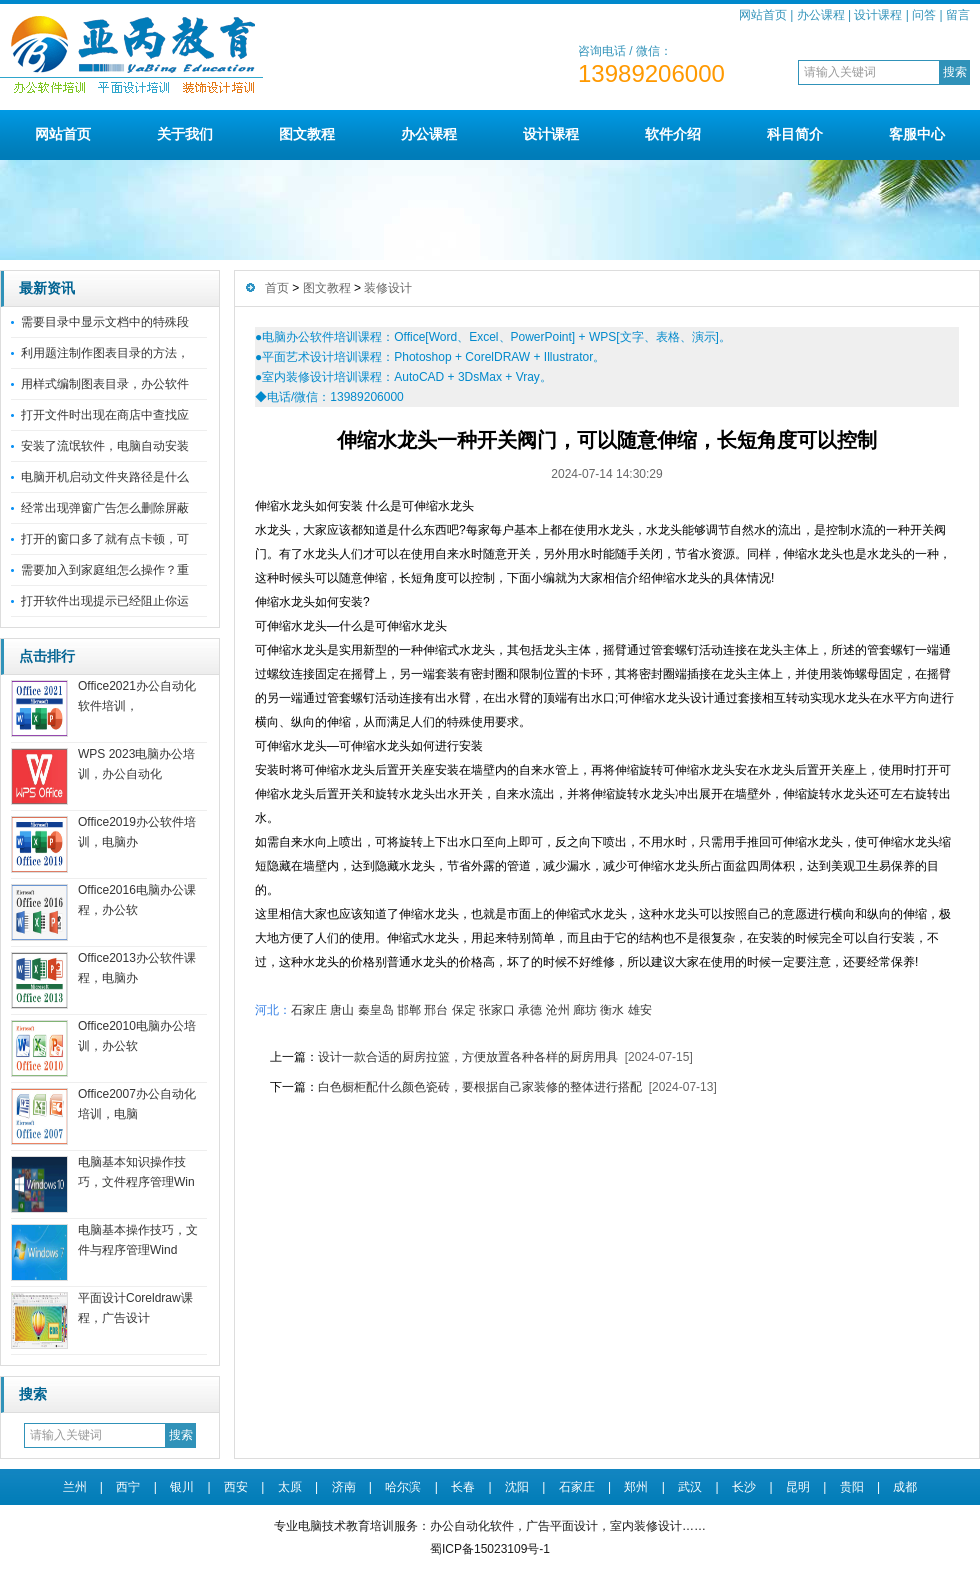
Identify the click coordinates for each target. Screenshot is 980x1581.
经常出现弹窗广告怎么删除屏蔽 (105, 508)
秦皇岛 (376, 1010)
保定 (464, 1010)
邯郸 (409, 1010)
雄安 (640, 1010)
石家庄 (309, 1010)
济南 (344, 1487)
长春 (463, 1487)
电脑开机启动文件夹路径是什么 (105, 477)
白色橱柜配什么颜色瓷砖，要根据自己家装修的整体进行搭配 (480, 1087)
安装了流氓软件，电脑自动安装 (105, 446)
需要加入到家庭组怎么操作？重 (105, 570)
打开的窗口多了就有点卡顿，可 (105, 539)
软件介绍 (673, 134)
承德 (530, 1010)
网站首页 (763, 15)
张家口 (497, 1010)
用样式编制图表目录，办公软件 (105, 384)
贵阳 (852, 1487)
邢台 (436, 1010)
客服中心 (917, 134)
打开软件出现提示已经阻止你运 (105, 601)
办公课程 (821, 15)
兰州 (75, 1487)
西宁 (128, 1487)
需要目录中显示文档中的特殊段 (105, 322)
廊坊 (585, 1010)
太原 (290, 1487)
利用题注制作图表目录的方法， (105, 353)
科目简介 (795, 134)
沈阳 (517, 1487)
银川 (182, 1487)
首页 (277, 288)
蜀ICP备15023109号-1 (490, 1549)
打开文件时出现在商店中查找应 (105, 415)
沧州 (558, 1010)
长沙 (744, 1487)
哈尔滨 (403, 1487)
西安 (236, 1487)
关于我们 (185, 134)
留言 (958, 15)
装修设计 (388, 288)
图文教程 (307, 134)
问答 (924, 15)
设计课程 (878, 15)
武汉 (690, 1487)
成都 (905, 1487)
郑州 (636, 1487)
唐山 (342, 1010)
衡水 (612, 1010)
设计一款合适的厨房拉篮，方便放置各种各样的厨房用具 (468, 1057)
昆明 (798, 1487)
